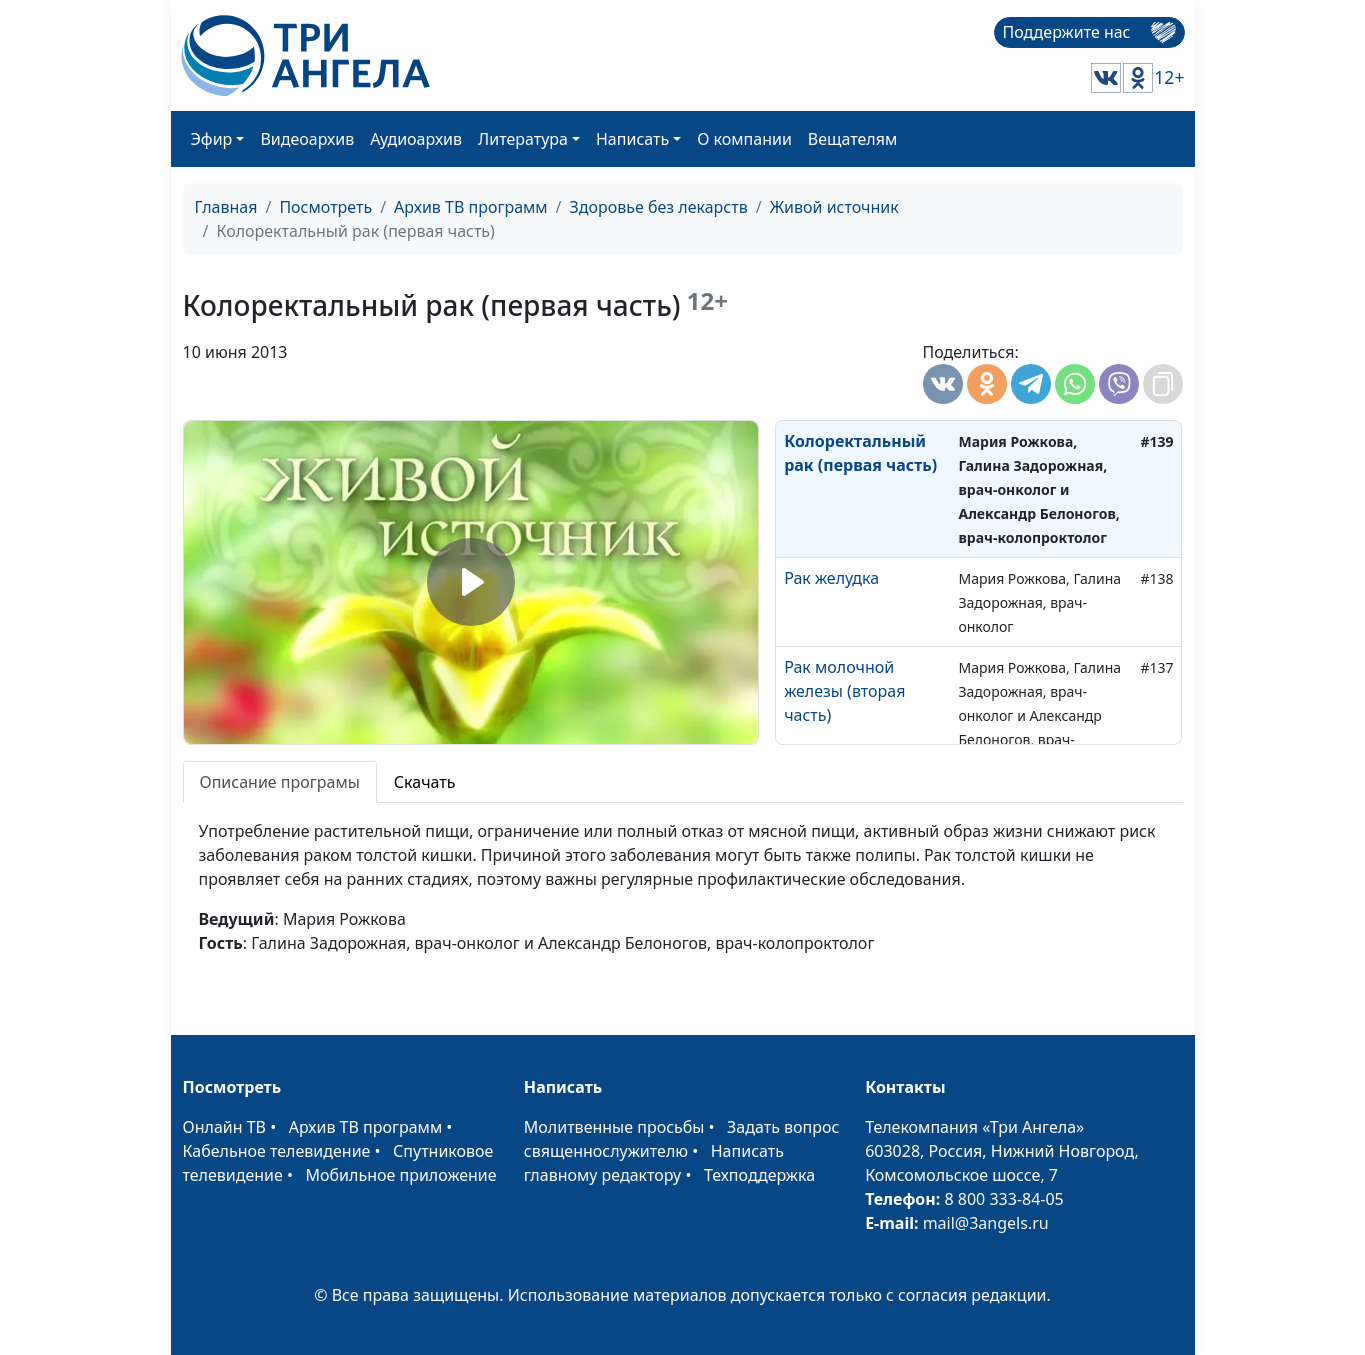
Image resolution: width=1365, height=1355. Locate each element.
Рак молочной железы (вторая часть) (844, 691)
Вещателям (852, 139)
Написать (632, 139)
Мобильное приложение (401, 1175)
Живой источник (834, 207)
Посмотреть (325, 207)
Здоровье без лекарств (659, 207)
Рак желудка (831, 578)
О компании (744, 139)
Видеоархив (307, 139)
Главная (226, 207)
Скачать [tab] (425, 782)
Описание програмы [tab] (280, 782)
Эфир (212, 139)
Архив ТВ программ (471, 207)
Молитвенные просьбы (614, 1127)
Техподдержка (759, 1175)
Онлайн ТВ (225, 1127)
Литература (523, 139)
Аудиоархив (416, 139)
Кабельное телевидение (277, 1151)
